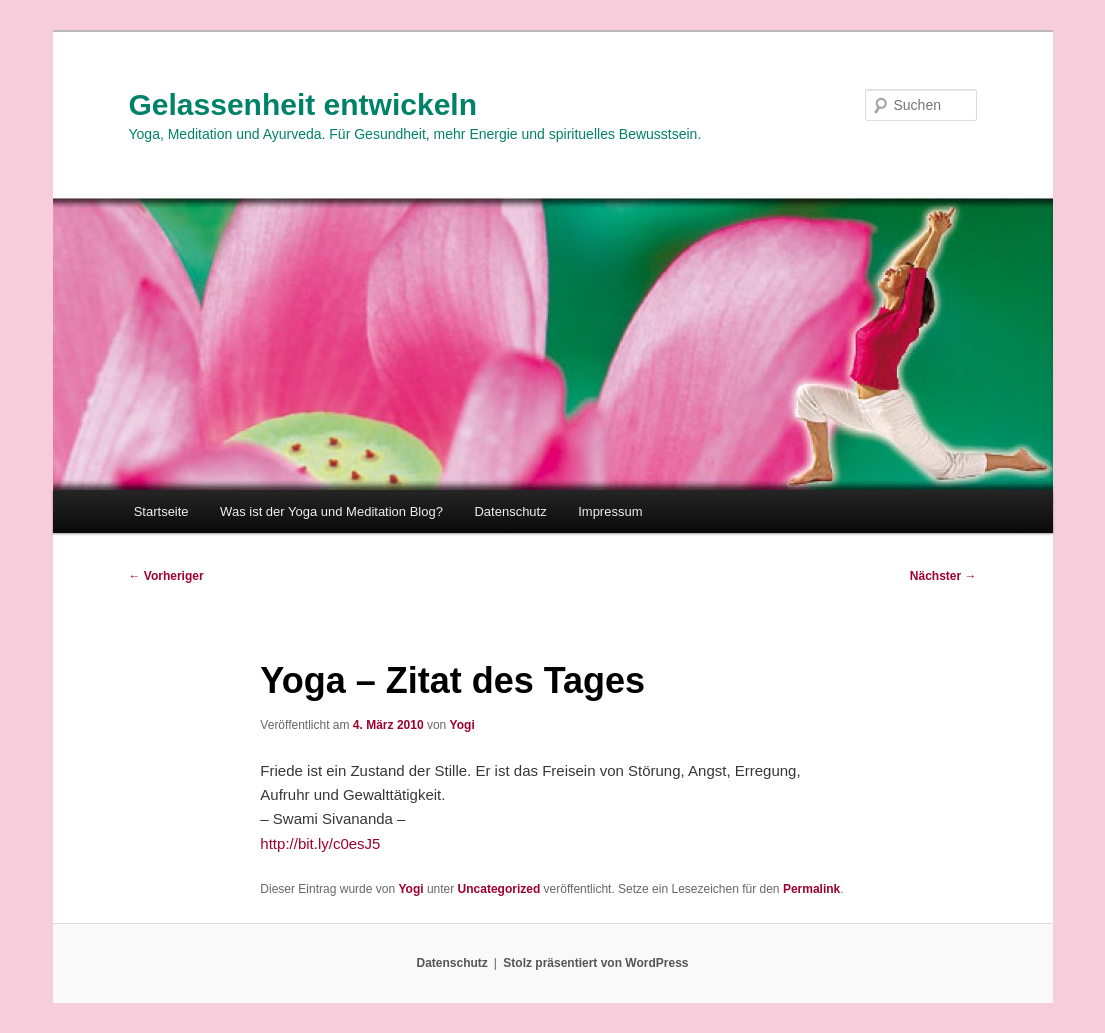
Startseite (161, 511)
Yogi (462, 725)
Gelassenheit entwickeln (303, 104)
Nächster (943, 576)
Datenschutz (510, 511)
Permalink (811, 889)
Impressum (610, 511)
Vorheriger (166, 576)
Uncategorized (499, 889)
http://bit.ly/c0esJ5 (320, 843)
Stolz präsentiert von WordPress (595, 963)
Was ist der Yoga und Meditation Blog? (331, 511)
